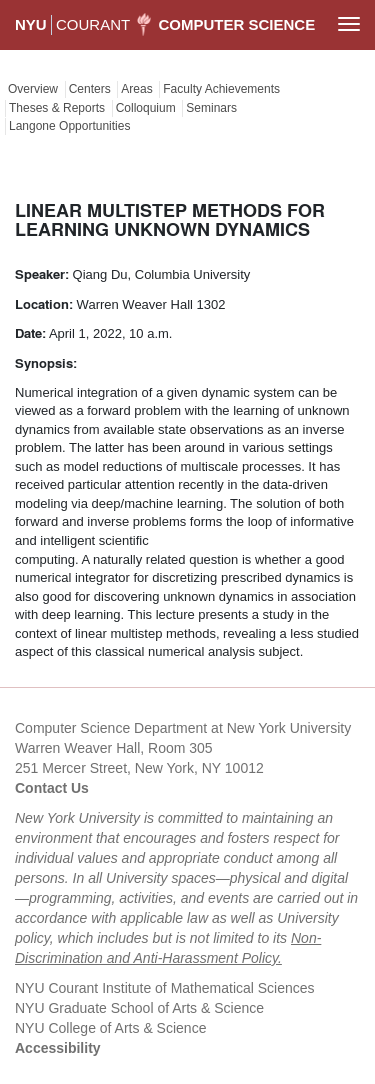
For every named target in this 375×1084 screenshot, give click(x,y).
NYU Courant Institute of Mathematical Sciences (165, 988)
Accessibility (58, 1048)
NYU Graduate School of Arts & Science (139, 1008)
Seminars (211, 108)
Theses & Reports (57, 108)
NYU (31, 24)
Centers (90, 89)
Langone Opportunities (69, 126)
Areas (136, 89)
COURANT (93, 24)
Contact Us (52, 788)
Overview (33, 89)
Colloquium (146, 108)
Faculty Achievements (221, 89)
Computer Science (237, 24)
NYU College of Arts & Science (110, 1028)
